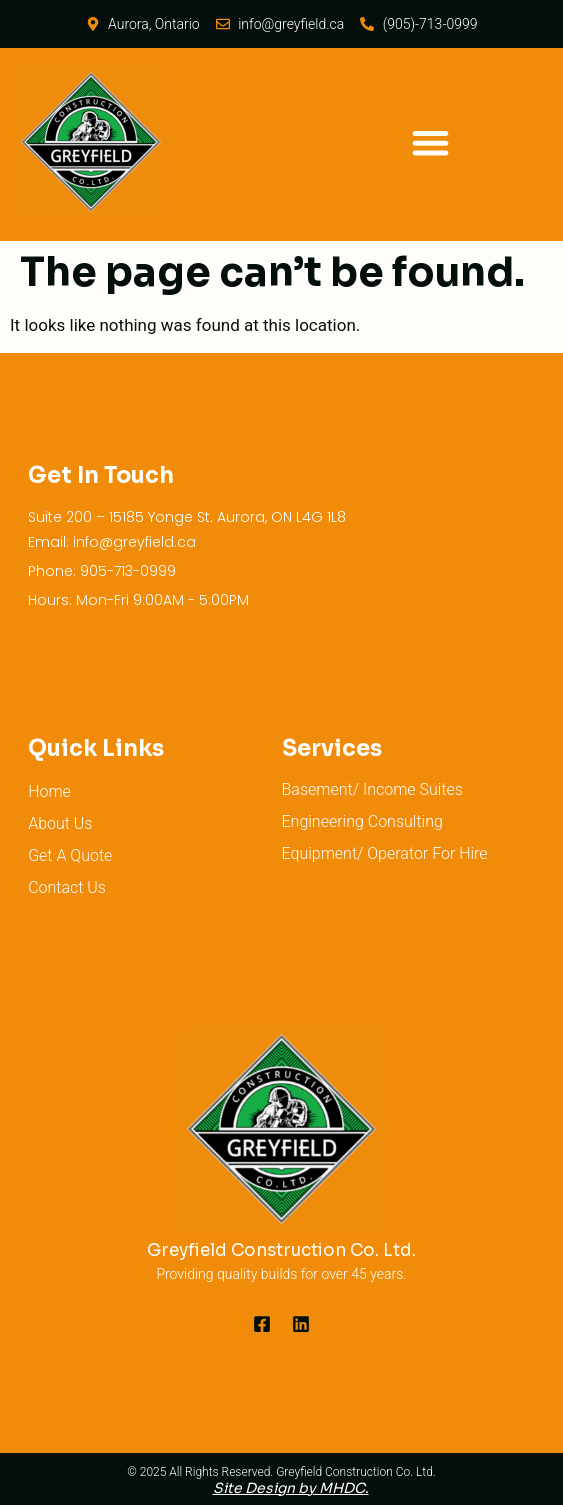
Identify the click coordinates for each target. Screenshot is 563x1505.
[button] (430, 142)
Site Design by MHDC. (291, 1488)
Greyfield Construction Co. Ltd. (281, 1250)
